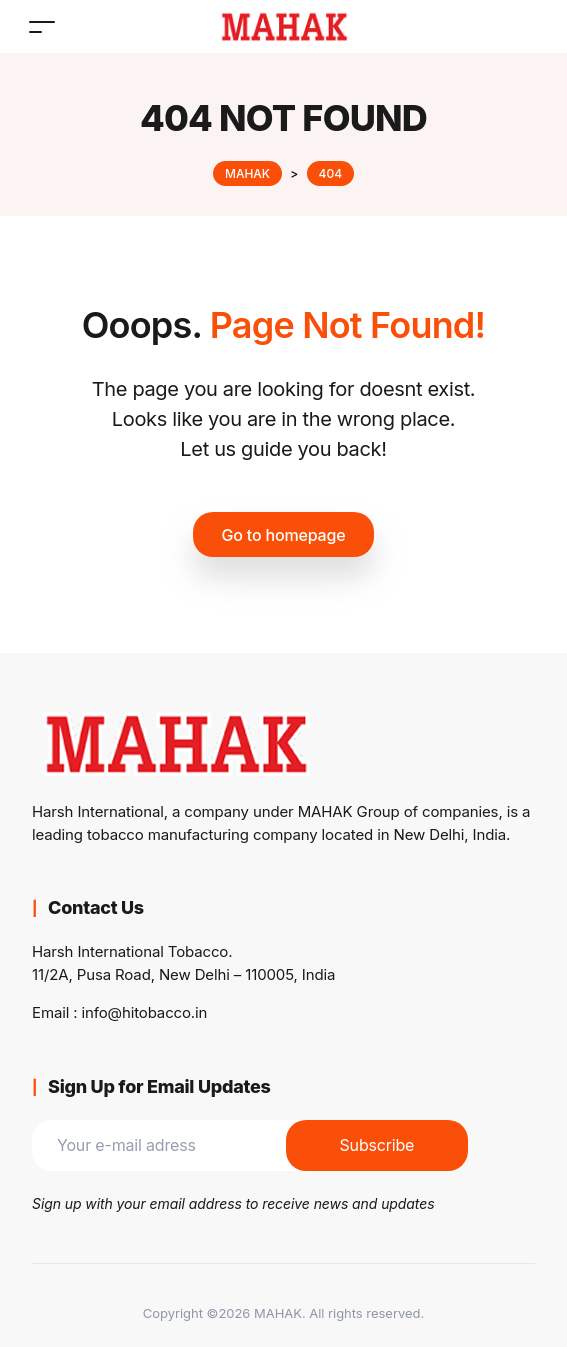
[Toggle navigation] (42, 26)
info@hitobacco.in (145, 1012)
